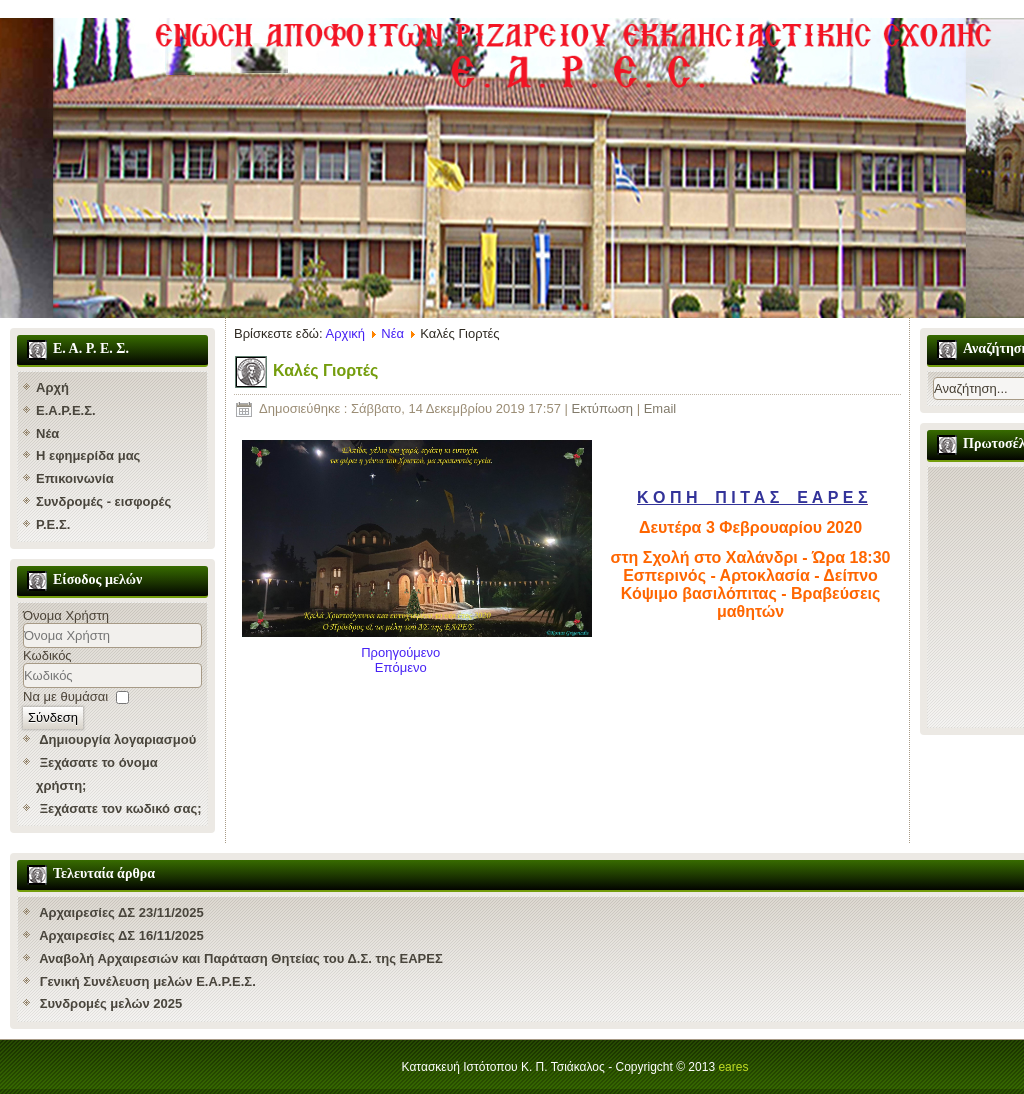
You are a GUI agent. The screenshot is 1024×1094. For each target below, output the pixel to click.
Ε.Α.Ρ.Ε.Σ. (66, 410)
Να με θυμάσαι (65, 696)
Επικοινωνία (75, 478)
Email (660, 408)
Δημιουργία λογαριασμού (117, 739)
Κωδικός (47, 655)
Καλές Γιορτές (325, 370)
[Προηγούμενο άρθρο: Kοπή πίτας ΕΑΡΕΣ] (400, 652)
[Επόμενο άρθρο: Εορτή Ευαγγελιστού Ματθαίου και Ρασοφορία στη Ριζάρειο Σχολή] (401, 667)
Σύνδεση (53, 717)
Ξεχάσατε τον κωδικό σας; (121, 808)
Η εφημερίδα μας (88, 455)
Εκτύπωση (603, 408)
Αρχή (52, 387)
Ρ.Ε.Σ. (53, 524)
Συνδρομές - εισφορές (103, 501)
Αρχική (346, 333)
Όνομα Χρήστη (66, 615)
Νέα (47, 433)
